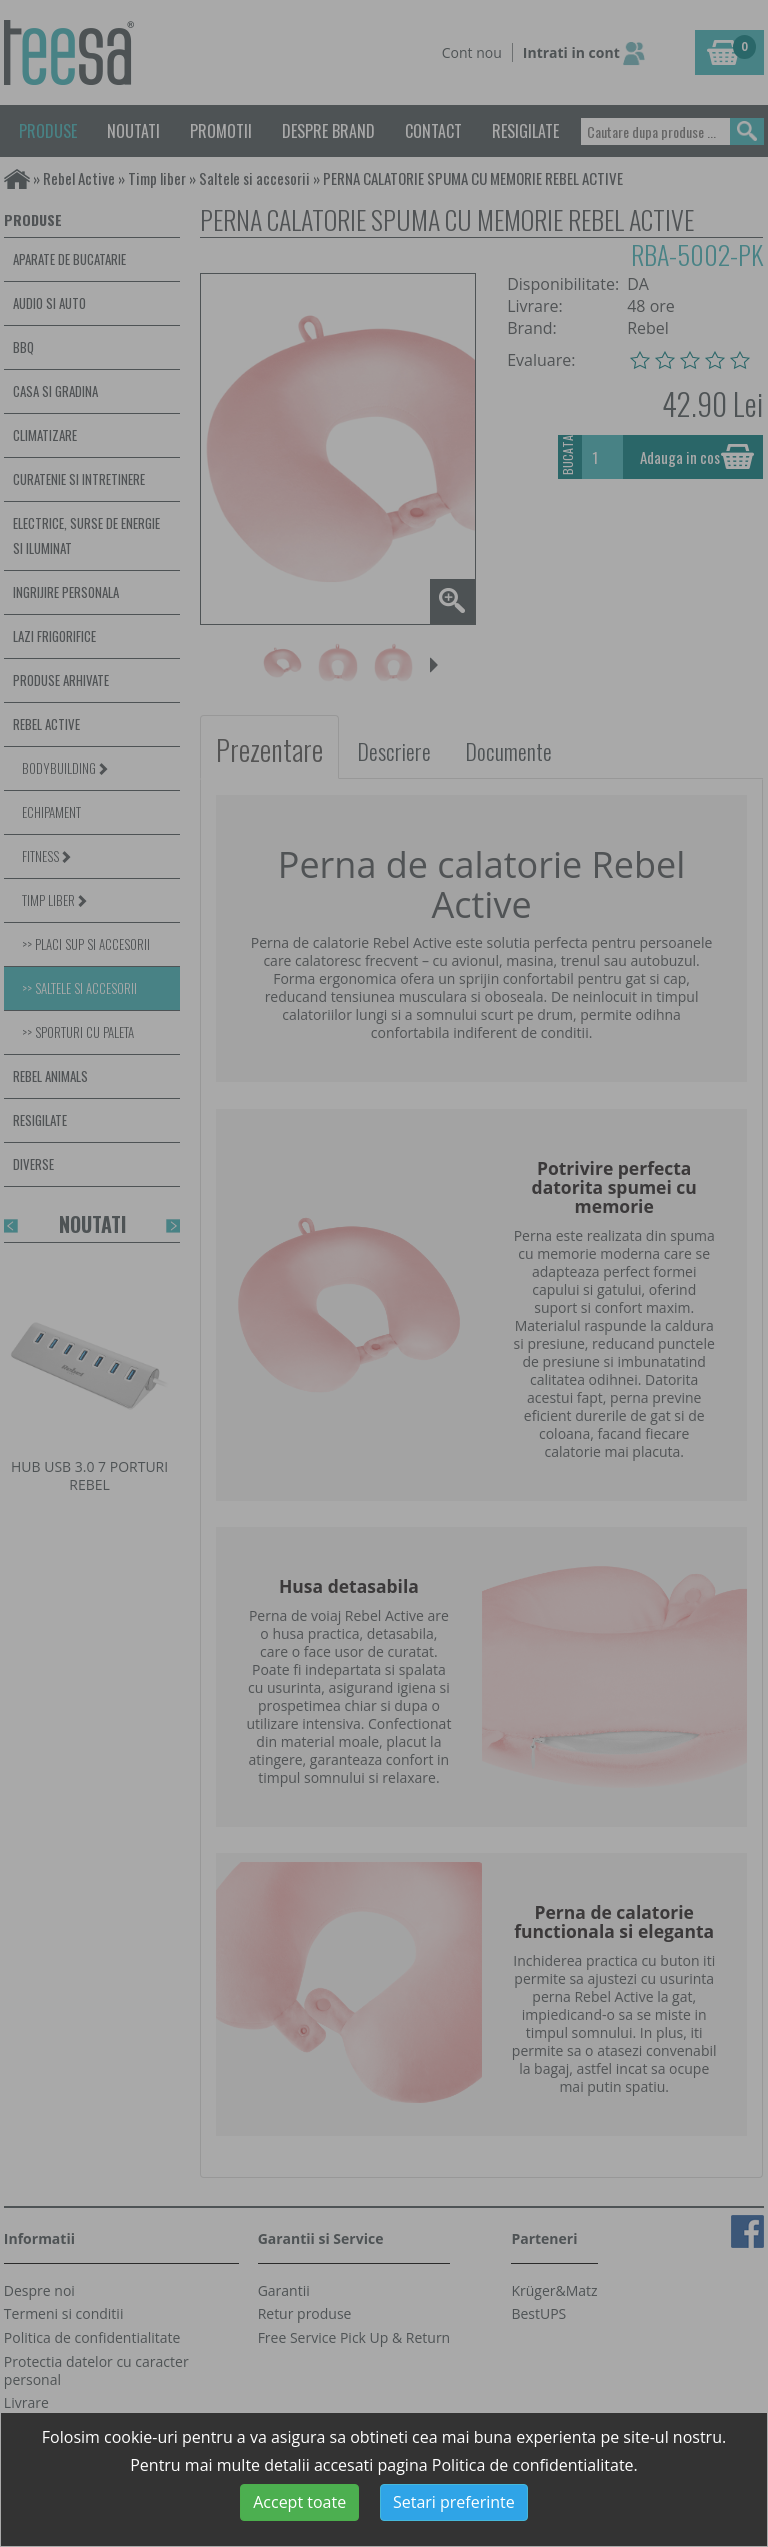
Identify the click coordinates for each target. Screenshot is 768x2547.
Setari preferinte (454, 2502)
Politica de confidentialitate (533, 2465)
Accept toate (299, 2502)
